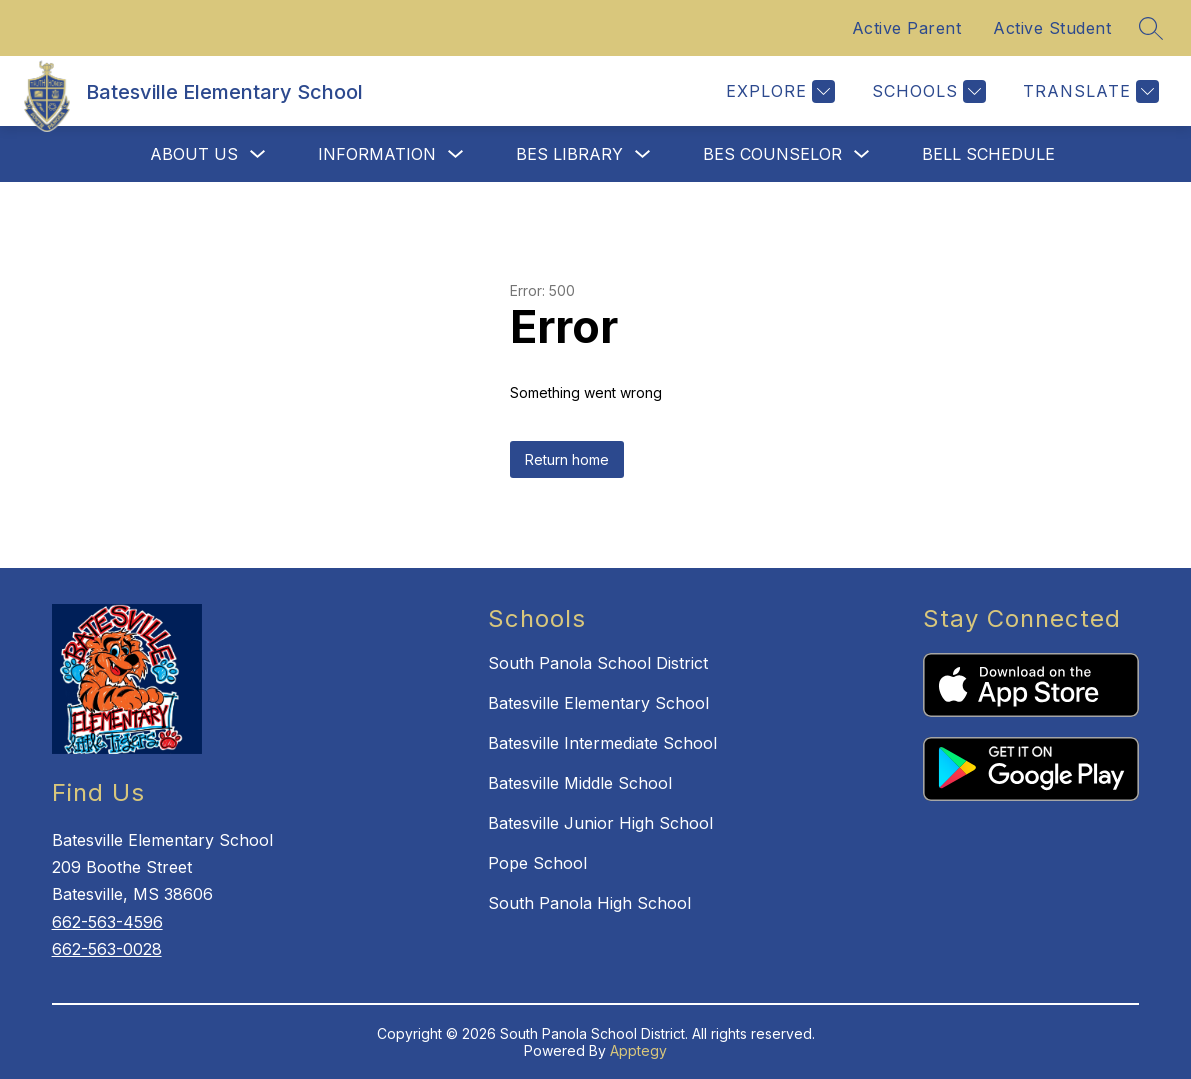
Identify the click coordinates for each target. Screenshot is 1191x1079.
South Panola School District (598, 663)
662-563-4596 (107, 922)
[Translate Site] (1088, 91)
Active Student (1052, 28)
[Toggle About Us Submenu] (258, 154)
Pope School (537, 863)
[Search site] (1151, 28)
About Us (194, 154)
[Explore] (778, 91)
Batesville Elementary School (598, 703)
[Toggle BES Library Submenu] (643, 154)
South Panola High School (589, 903)
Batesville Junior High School (600, 823)
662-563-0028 (107, 949)
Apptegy (638, 1050)
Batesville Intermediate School (602, 743)
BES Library (569, 154)
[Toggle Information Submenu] (456, 154)
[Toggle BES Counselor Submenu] (862, 154)
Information (377, 154)
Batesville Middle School (580, 783)
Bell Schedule (988, 154)
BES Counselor (772, 154)
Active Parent (907, 28)
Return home (567, 459)
